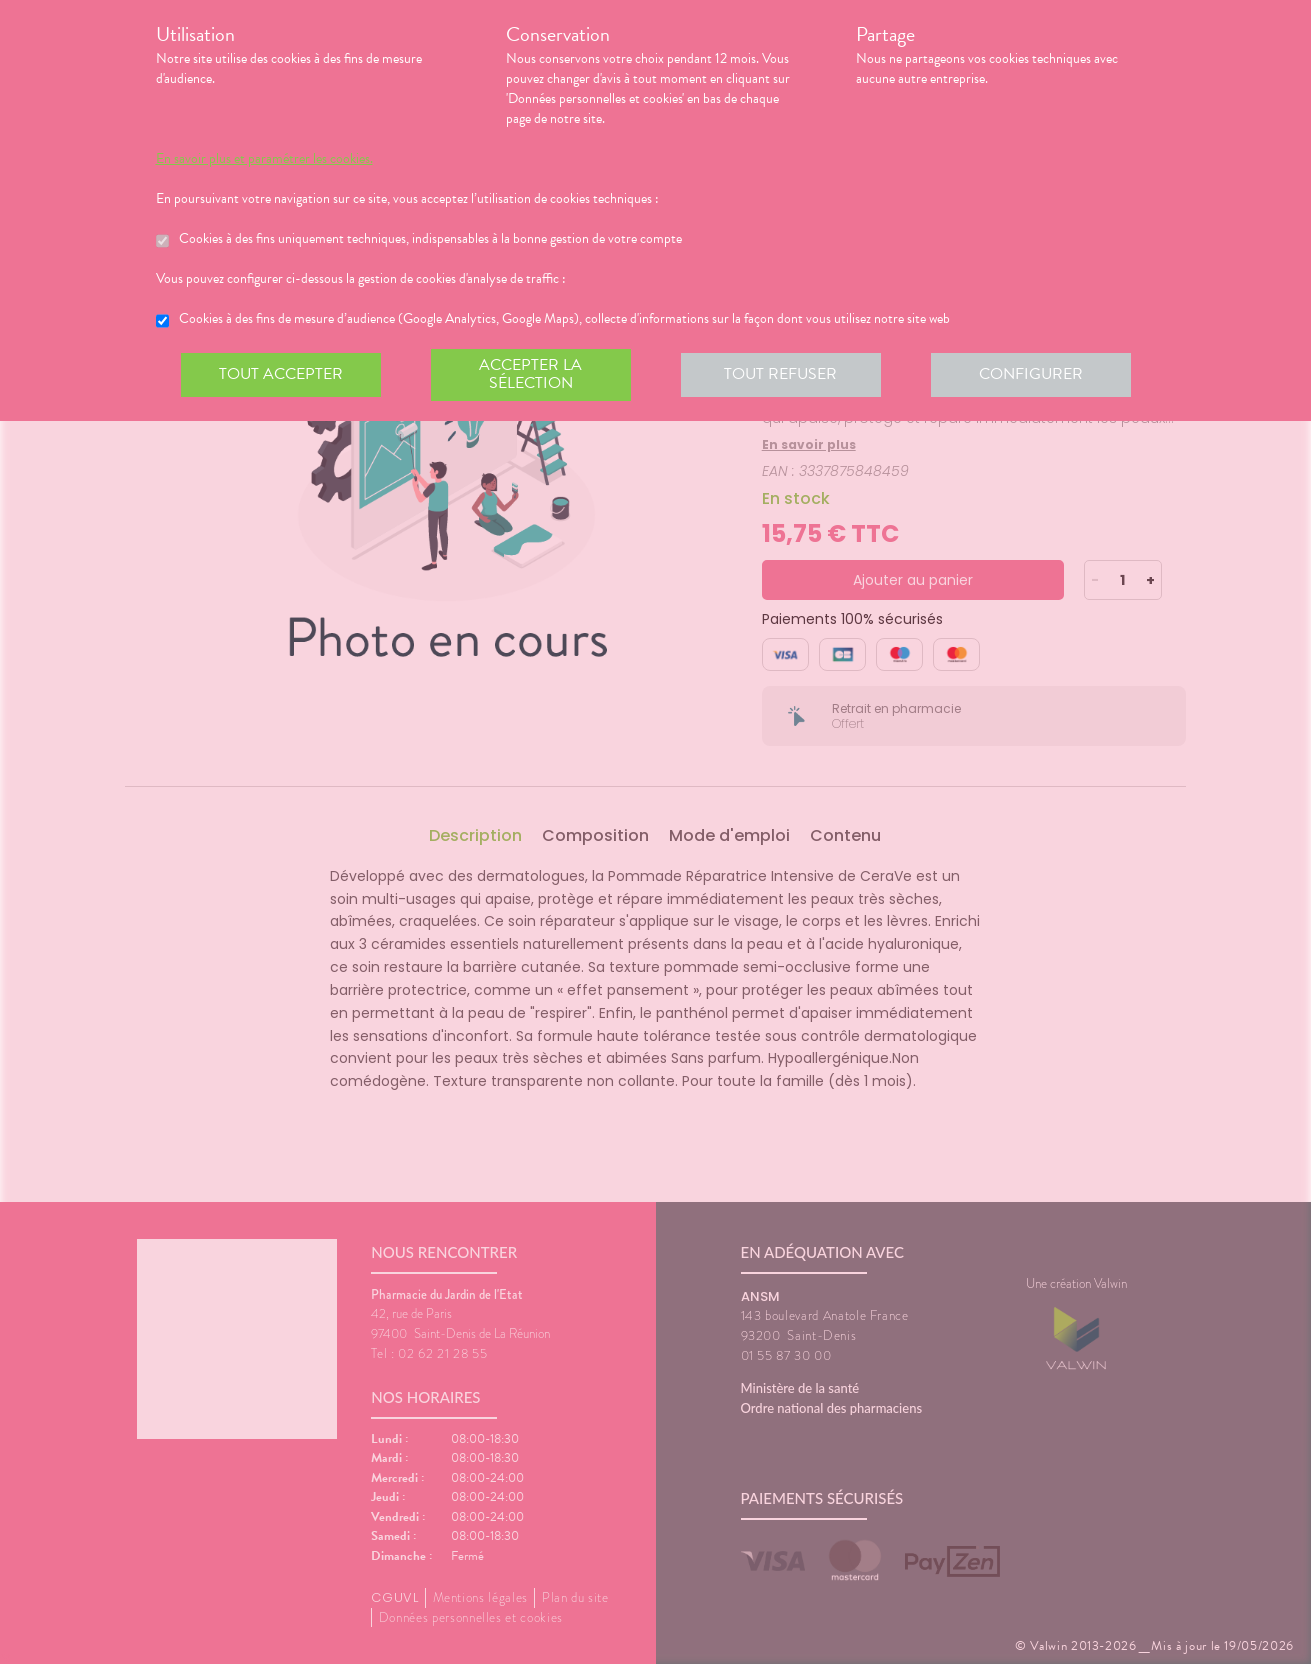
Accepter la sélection (530, 374)
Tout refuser (780, 374)
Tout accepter (281, 374)
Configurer (1031, 374)
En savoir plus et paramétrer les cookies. (264, 159)
